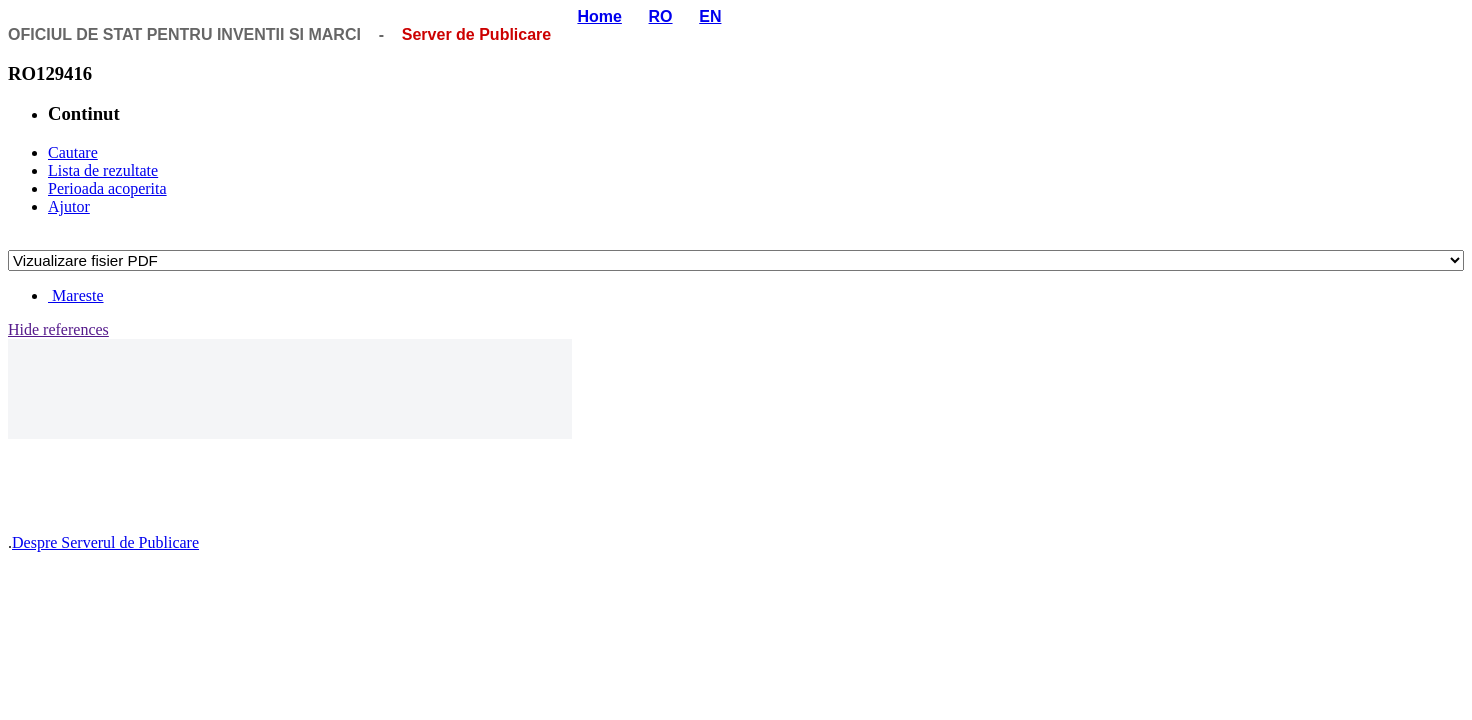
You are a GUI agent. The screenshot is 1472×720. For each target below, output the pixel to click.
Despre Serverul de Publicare (105, 542)
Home (599, 16)
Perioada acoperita (107, 188)
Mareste (76, 295)
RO (661, 16)
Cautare (73, 152)
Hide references (58, 329)
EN (710, 16)
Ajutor (69, 206)
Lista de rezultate (103, 170)
